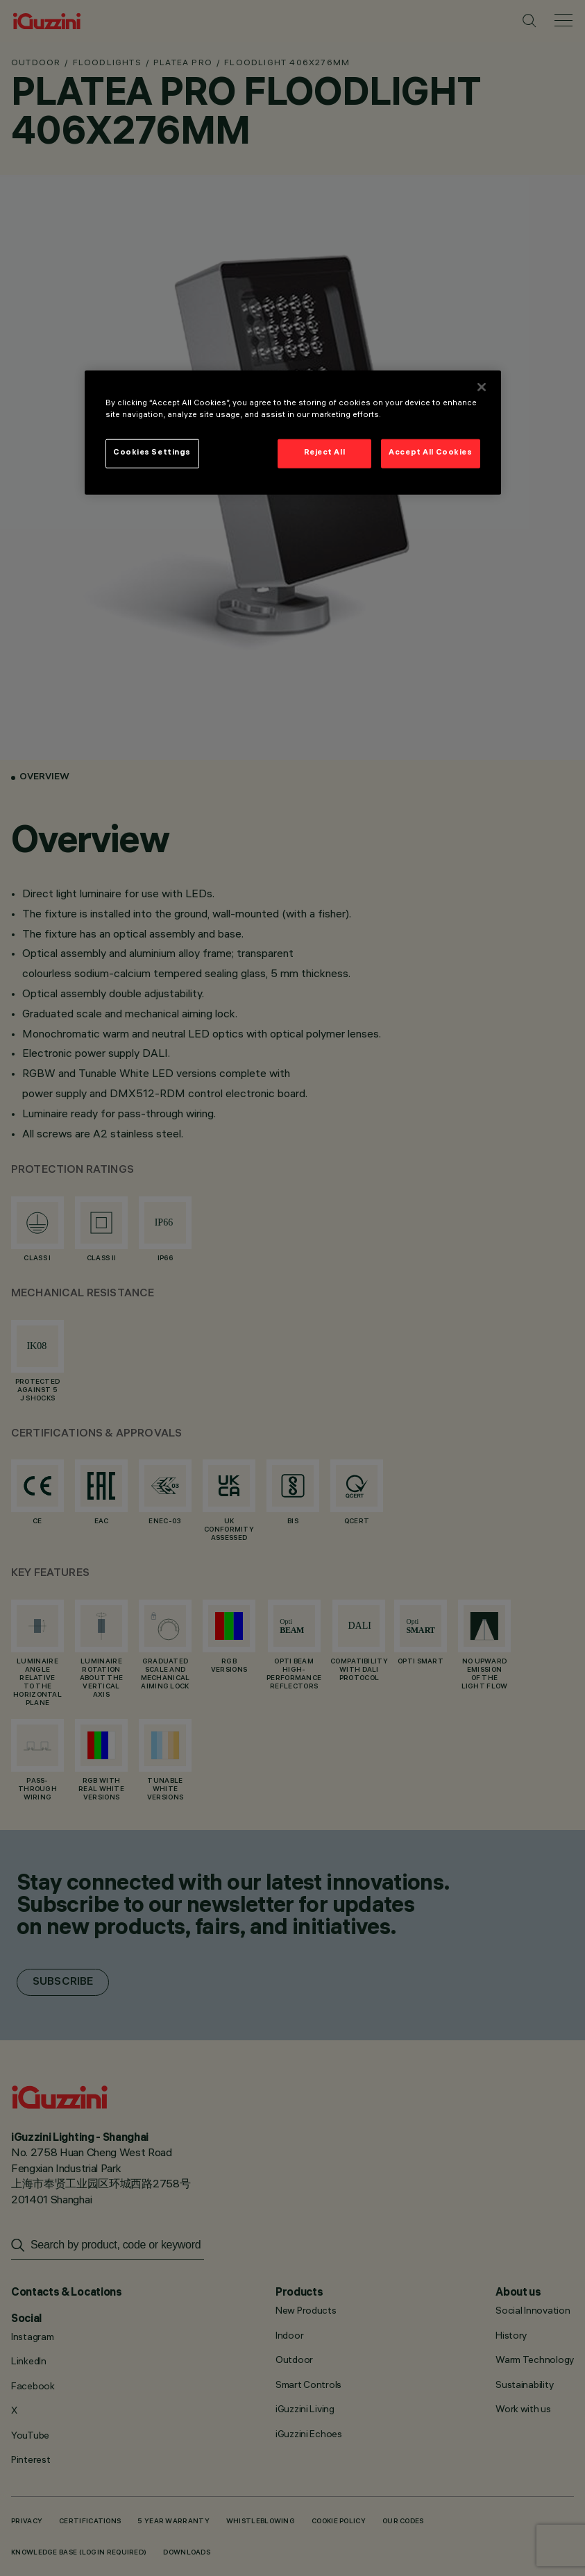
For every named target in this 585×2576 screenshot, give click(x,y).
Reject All (325, 453)
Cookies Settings (152, 453)
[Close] (481, 387)
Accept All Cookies (430, 453)
